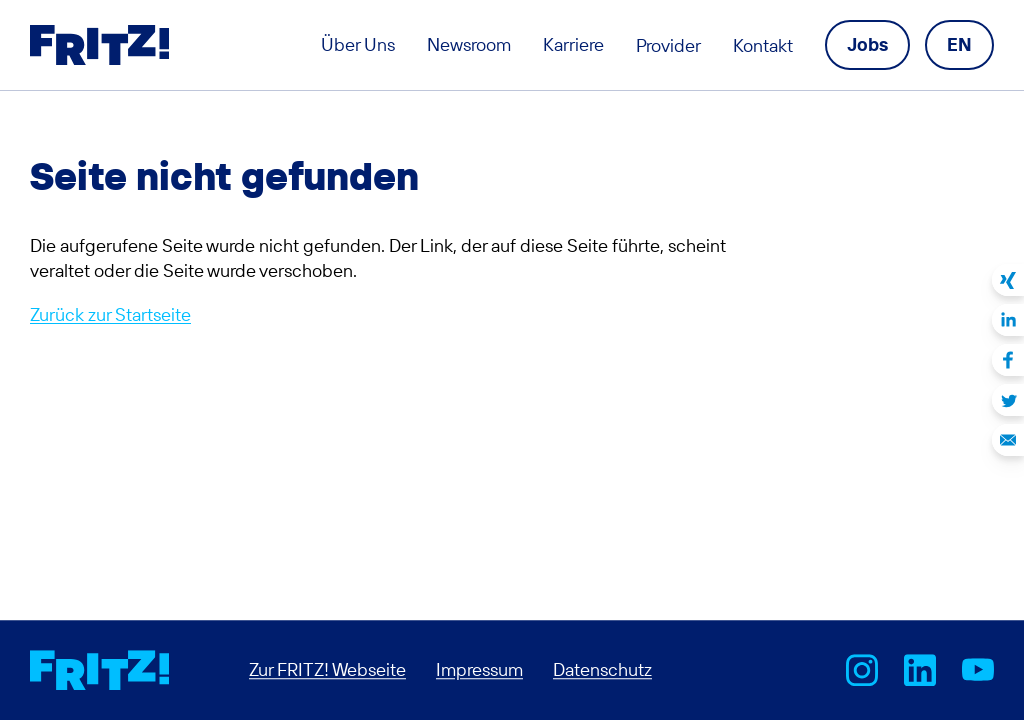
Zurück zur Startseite (110, 314)
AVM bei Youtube (978, 670)
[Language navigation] (959, 44)
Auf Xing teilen (1008, 280)
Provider (668, 45)
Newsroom (469, 44)
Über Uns (358, 44)
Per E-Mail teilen (1008, 440)
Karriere (573, 44)
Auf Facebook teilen (1008, 360)
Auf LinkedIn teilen (1008, 320)
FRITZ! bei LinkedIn (920, 670)
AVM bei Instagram (862, 670)
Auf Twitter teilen (1008, 400)
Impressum (479, 669)
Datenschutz (602, 669)
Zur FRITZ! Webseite (327, 669)
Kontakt (763, 45)
